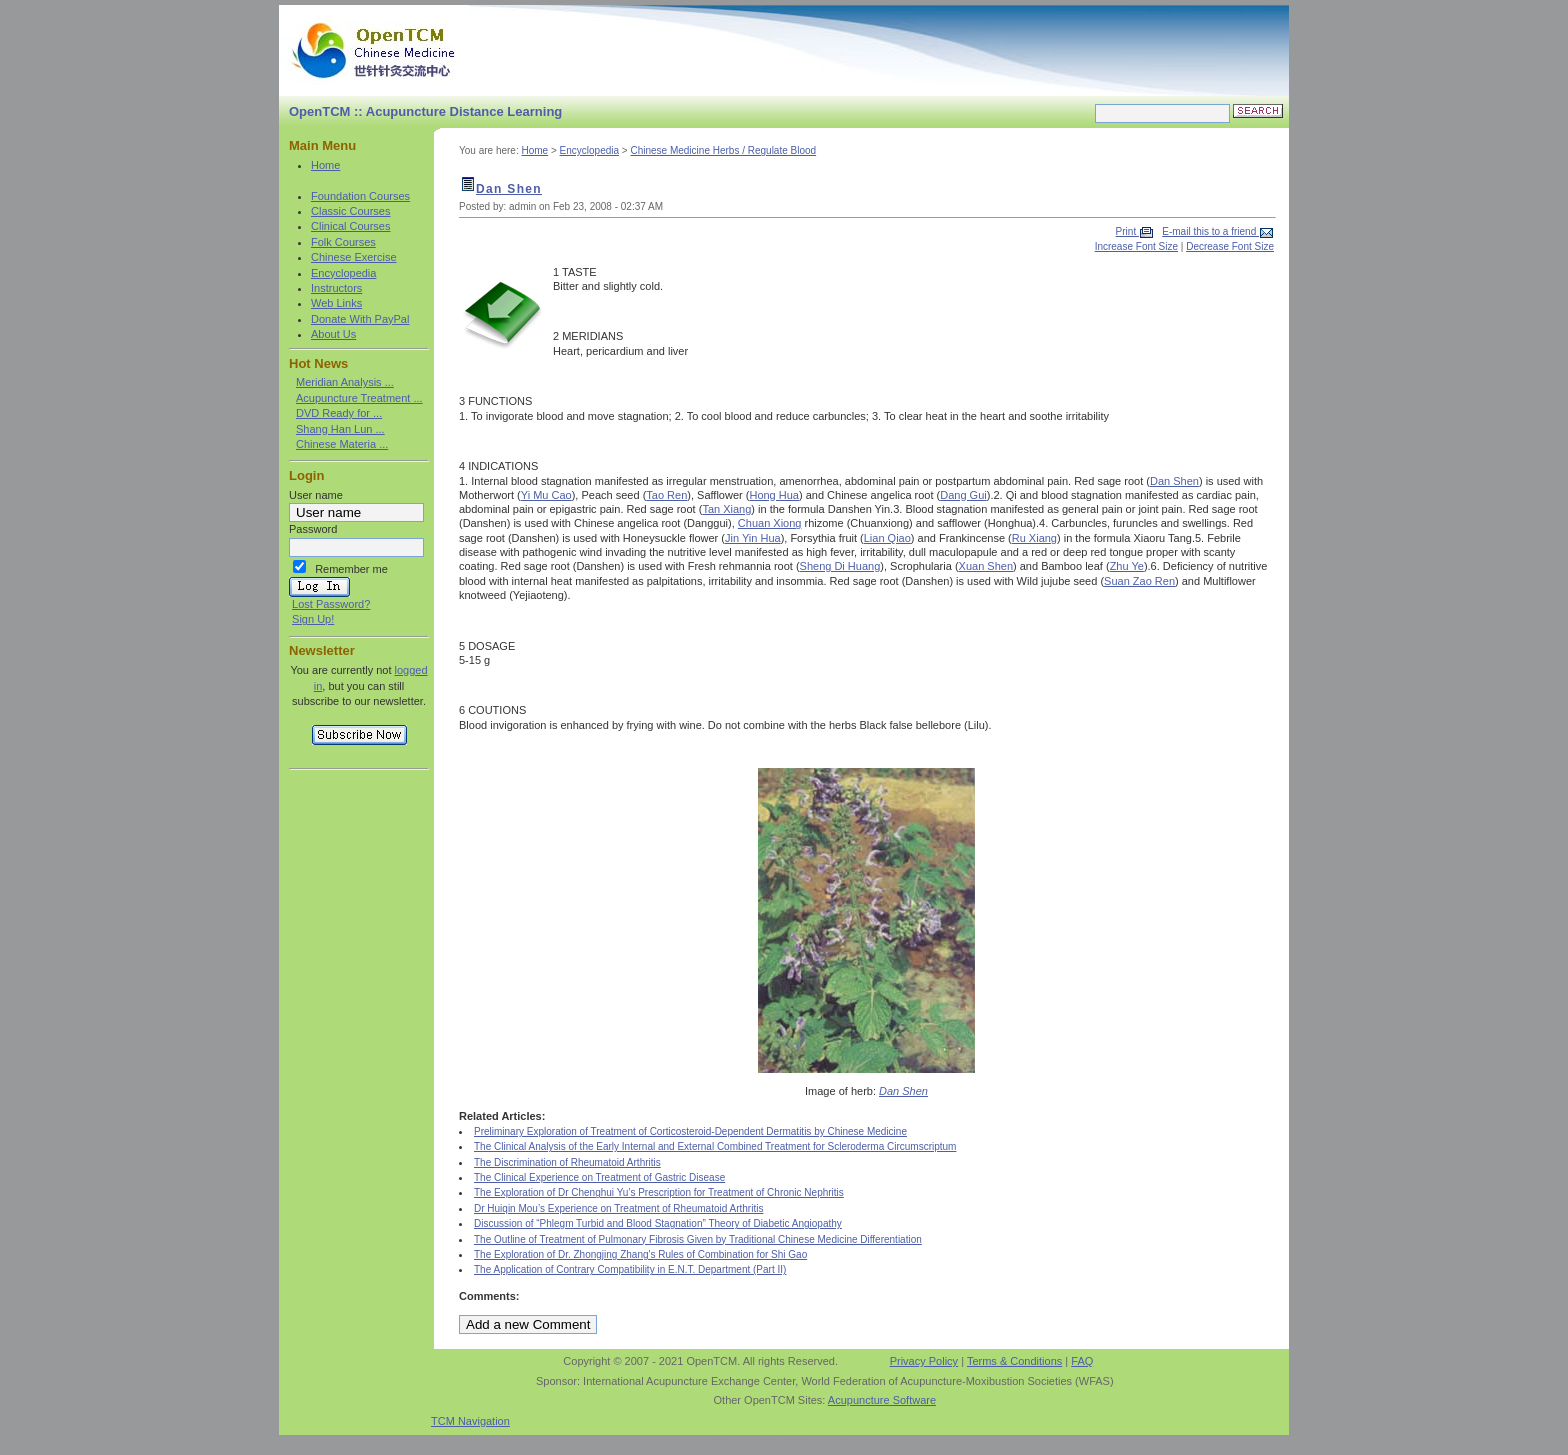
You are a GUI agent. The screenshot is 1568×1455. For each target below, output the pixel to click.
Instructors (336, 288)
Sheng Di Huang (840, 566)
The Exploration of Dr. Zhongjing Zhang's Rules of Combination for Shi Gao (640, 1254)
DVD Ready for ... (339, 413)
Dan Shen (509, 189)
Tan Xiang (726, 509)
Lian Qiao (887, 538)
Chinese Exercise (354, 257)
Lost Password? (331, 604)
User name (316, 495)
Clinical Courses (350, 226)
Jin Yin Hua (753, 538)
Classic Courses (350, 211)
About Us (333, 334)
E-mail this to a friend (1210, 231)
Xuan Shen (986, 566)
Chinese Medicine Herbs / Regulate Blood (723, 150)
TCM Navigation (470, 1421)
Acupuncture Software (882, 1400)
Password (313, 529)
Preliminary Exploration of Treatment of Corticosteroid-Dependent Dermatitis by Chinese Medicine (690, 1131)
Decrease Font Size (1230, 246)
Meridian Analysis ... (345, 382)
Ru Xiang (1034, 538)
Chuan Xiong (770, 523)
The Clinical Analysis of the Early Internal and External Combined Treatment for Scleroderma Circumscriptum (715, 1146)
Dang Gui (963, 495)
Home (325, 165)
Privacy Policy (924, 1361)
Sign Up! (313, 619)
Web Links (336, 303)
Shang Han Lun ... (340, 429)
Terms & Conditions (1014, 1361)
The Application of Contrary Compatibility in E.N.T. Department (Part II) (630, 1269)
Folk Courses (343, 242)
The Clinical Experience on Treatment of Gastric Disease (599, 1177)
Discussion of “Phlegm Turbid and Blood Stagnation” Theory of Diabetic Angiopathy (658, 1223)
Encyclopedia (343, 273)
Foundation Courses (360, 196)
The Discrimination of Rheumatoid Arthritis (567, 1162)
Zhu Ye (1127, 566)
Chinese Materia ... (342, 444)
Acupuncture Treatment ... (359, 398)
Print (1127, 231)
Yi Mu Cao (546, 495)
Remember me (351, 569)
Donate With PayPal (360, 319)
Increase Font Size (1136, 246)
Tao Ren (666, 495)
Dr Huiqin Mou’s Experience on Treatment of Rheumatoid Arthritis (618, 1208)
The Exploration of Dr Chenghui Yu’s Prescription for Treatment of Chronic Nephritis (659, 1192)
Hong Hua (774, 495)
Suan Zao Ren (1139, 581)
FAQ (1082, 1361)
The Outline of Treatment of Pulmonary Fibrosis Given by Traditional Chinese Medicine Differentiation (698, 1239)
